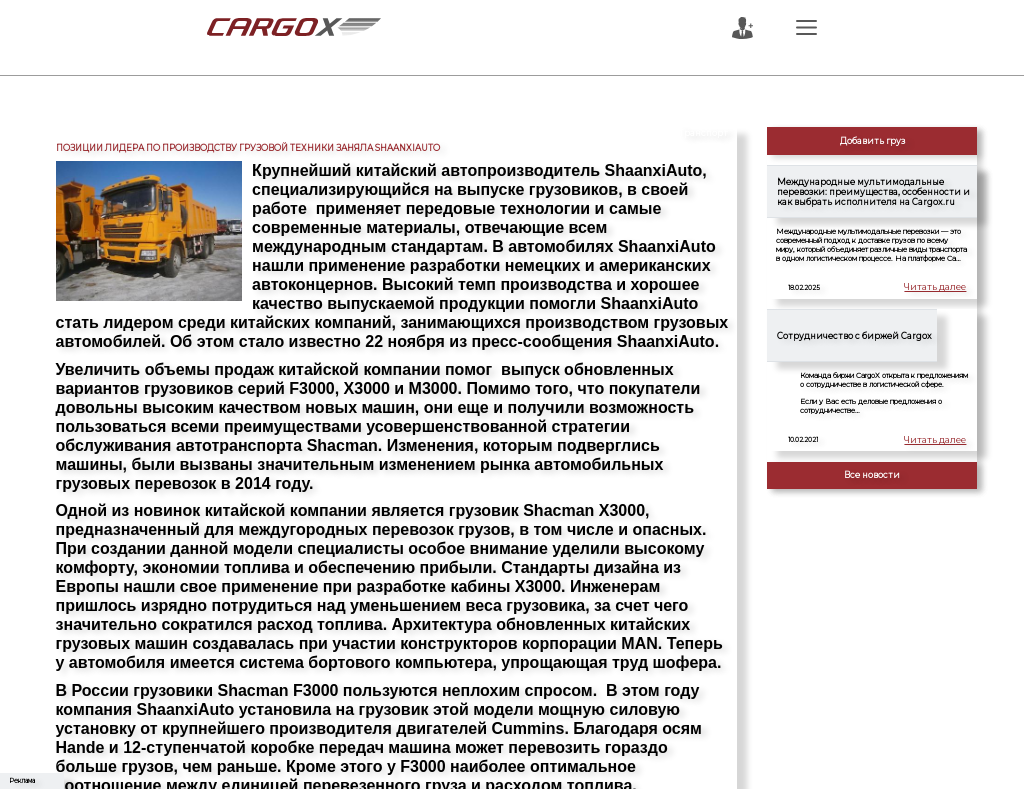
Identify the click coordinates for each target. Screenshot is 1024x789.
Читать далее (941, 288)
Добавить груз (872, 141)
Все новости (872, 475)
